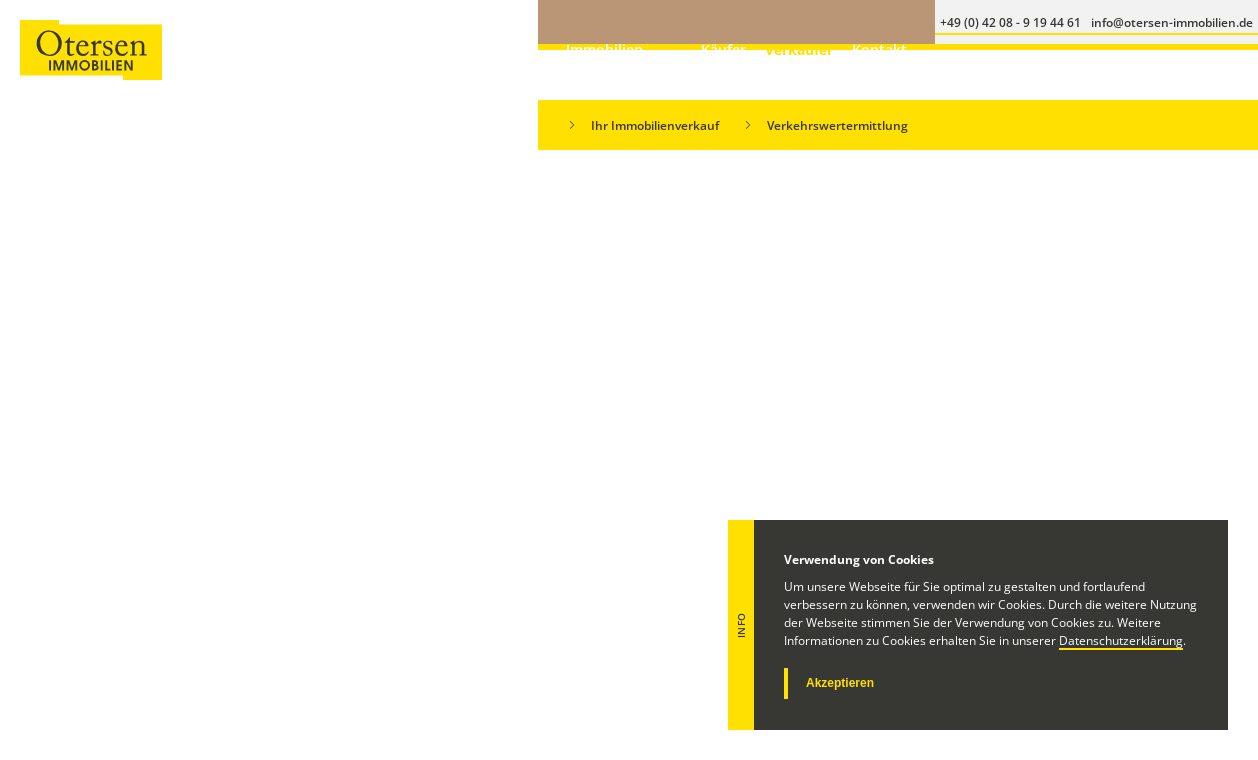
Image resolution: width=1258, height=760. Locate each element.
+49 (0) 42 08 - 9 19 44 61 (597, 638)
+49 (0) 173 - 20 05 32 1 (592, 666)
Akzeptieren (840, 683)
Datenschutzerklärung (1121, 640)
